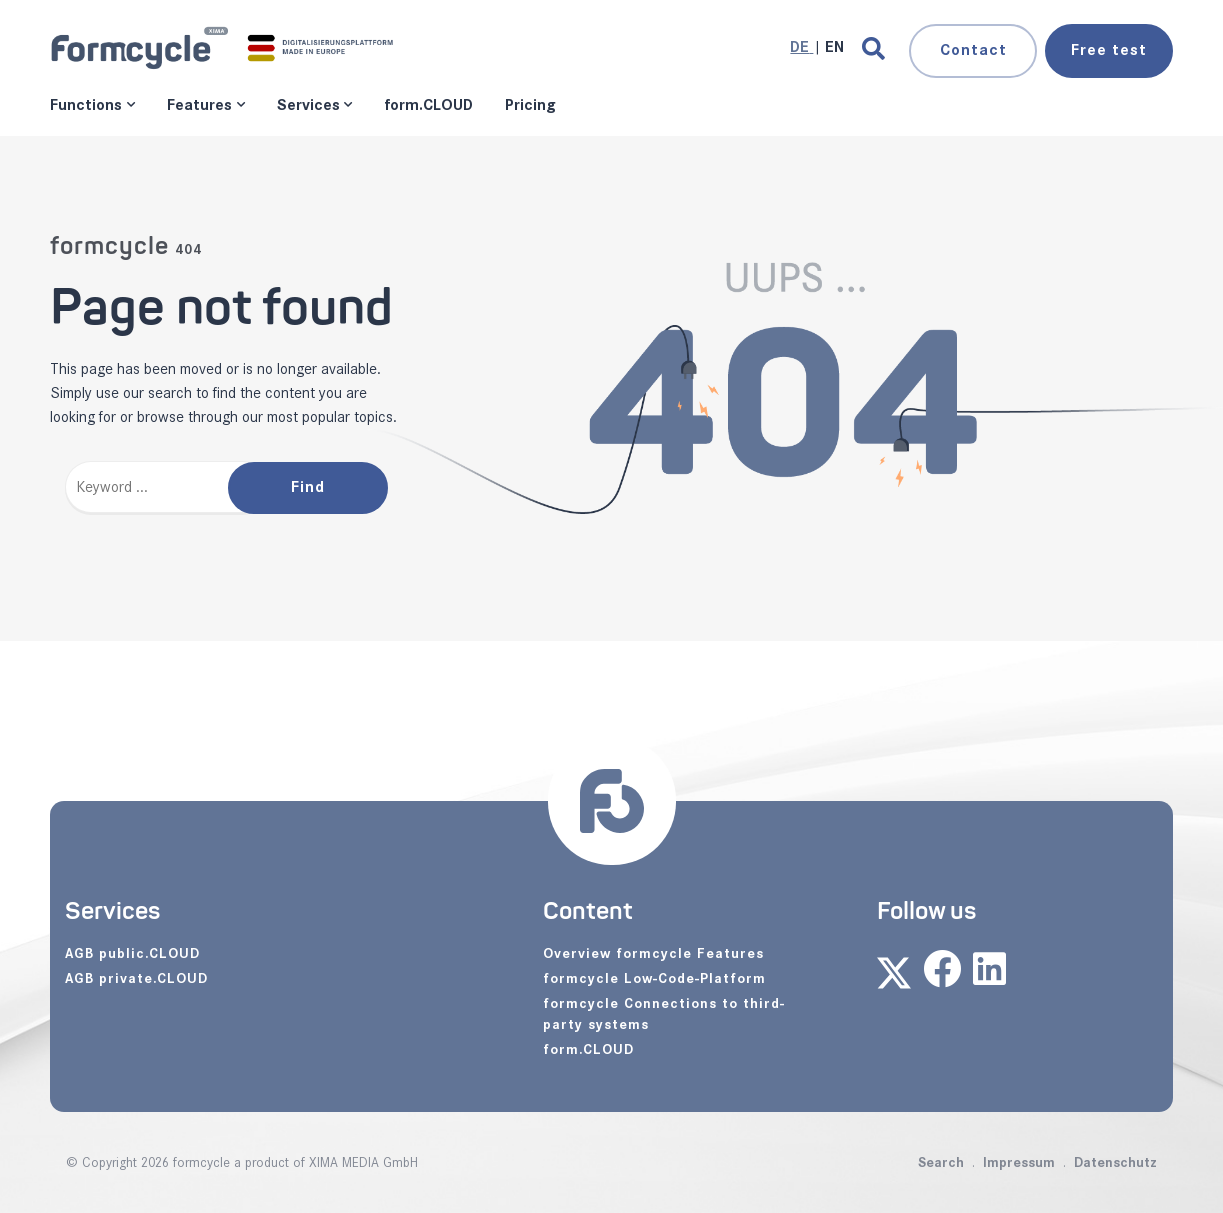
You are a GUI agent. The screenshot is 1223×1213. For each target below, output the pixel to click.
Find (308, 487)
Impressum (1019, 1162)
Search (941, 1162)
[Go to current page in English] (834, 47)
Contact (973, 50)
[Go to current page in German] (801, 47)
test (1109, 50)
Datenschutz (1115, 1162)
